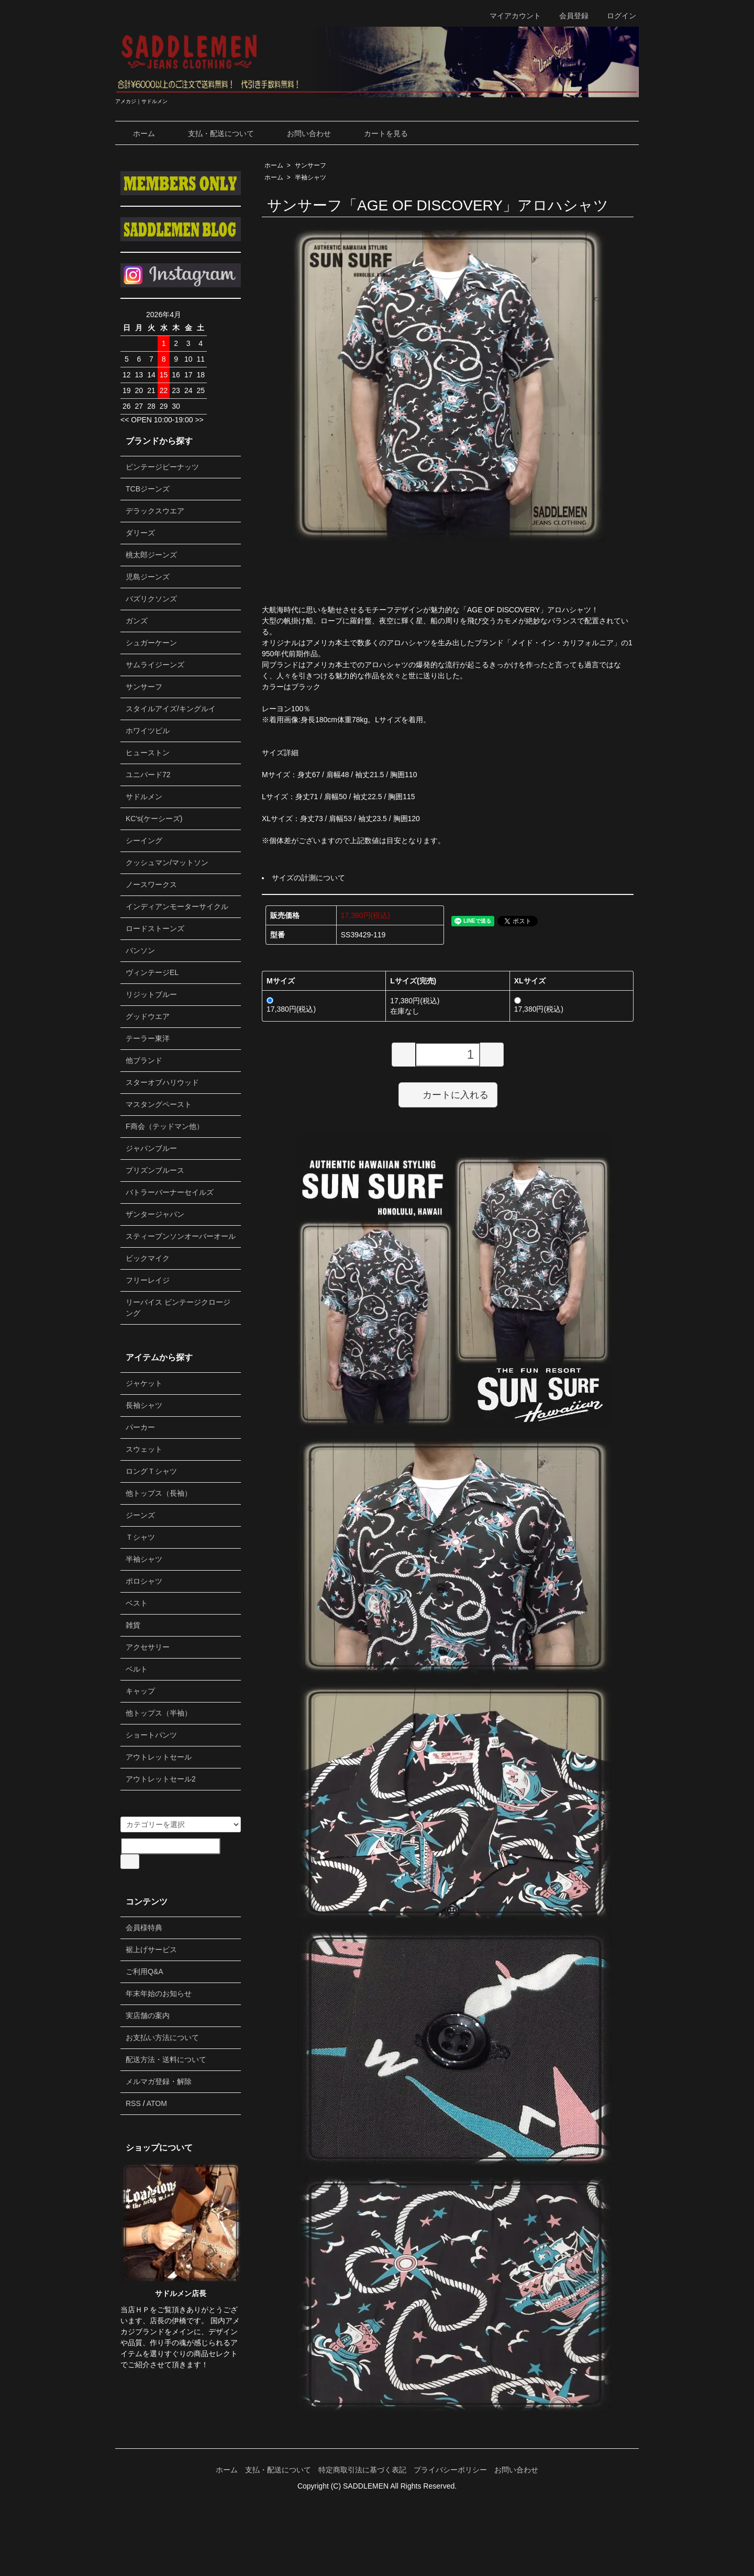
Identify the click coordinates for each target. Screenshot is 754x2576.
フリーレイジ (148, 1280)
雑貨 (133, 1625)
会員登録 (568, 16)
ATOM (157, 2103)
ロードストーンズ (155, 928)
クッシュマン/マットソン (167, 862)
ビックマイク (148, 1258)
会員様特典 (144, 1927)
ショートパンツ (151, 1735)
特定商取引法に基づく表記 (362, 2470)
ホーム (136, 133)
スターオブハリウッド (162, 1082)
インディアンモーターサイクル (177, 906)
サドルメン (144, 796)
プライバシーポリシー (450, 2470)
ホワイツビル (148, 730)
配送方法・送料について (166, 2059)
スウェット (144, 1449)
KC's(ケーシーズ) (154, 818)
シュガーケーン (151, 643)
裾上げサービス (151, 1949)
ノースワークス (151, 884)
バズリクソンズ (151, 599)
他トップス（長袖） (159, 1493)
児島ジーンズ (148, 577)
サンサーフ (310, 165)
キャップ (140, 1691)
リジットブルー (151, 994)
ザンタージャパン (155, 1214)
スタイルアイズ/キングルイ (171, 708)
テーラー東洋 (148, 1038)
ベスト (137, 1603)
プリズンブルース (155, 1170)
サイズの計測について (308, 877)
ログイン (616, 16)
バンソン (140, 950)
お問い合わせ (301, 133)
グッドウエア (148, 1016)
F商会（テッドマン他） (165, 1126)
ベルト (137, 1669)
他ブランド (144, 1060)
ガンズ (137, 621)
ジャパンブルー (151, 1148)
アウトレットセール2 (161, 1779)
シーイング (144, 840)
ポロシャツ (144, 1581)
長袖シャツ (144, 1405)
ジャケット (144, 1383)
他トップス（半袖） (159, 1713)
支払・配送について (213, 133)
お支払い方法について (162, 2037)
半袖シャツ (310, 177)
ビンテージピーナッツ (162, 467)
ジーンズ (140, 1515)
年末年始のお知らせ (159, 1993)
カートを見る (378, 133)
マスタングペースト (159, 1104)
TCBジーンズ (148, 489)
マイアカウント (510, 16)
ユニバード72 (148, 774)
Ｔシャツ (140, 1537)
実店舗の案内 (148, 2015)
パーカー (140, 1427)
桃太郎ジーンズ (151, 555)
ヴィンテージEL (152, 972)
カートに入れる (448, 1094)
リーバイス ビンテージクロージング (178, 1307)
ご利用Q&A (144, 1971)
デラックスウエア (155, 511)
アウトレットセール (159, 1757)
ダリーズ (140, 533)
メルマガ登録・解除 (159, 2081)
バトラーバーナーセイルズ (170, 1192)
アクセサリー (148, 1647)
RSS (133, 2103)
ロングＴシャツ (151, 1471)
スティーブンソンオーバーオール (181, 1236)
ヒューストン (148, 752)
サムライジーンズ (155, 664)
